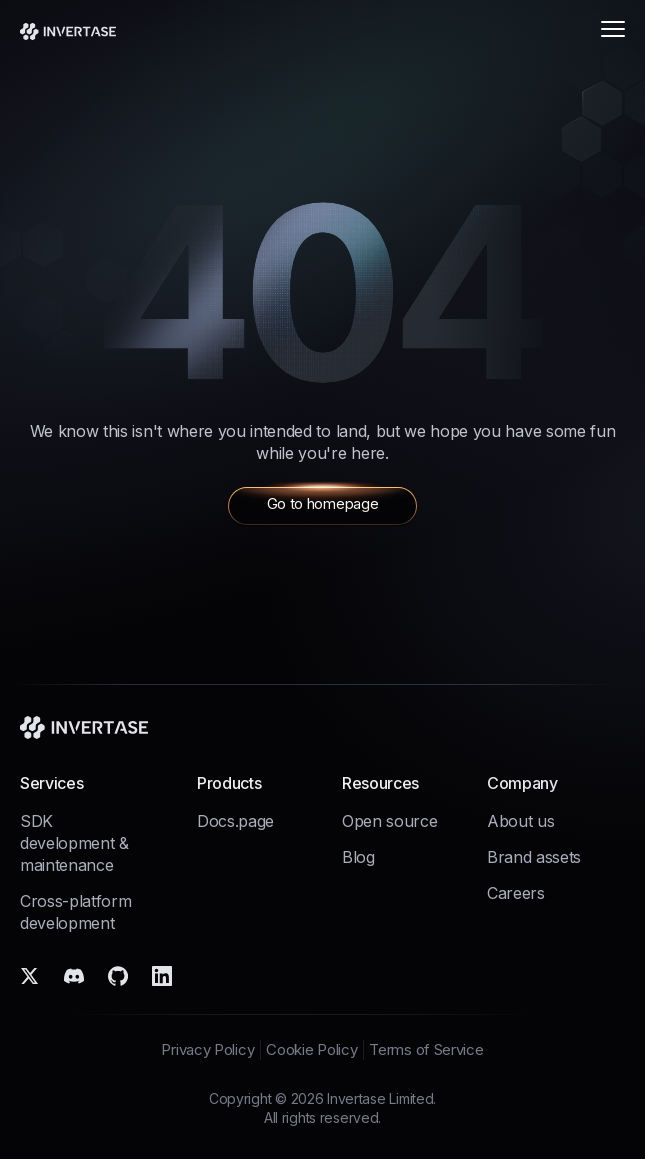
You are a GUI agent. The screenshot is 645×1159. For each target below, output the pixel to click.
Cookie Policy (311, 1049)
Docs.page (235, 821)
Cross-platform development (76, 912)
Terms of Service (426, 1049)
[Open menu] (611, 30)
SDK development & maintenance (74, 843)
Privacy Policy (207, 1049)
